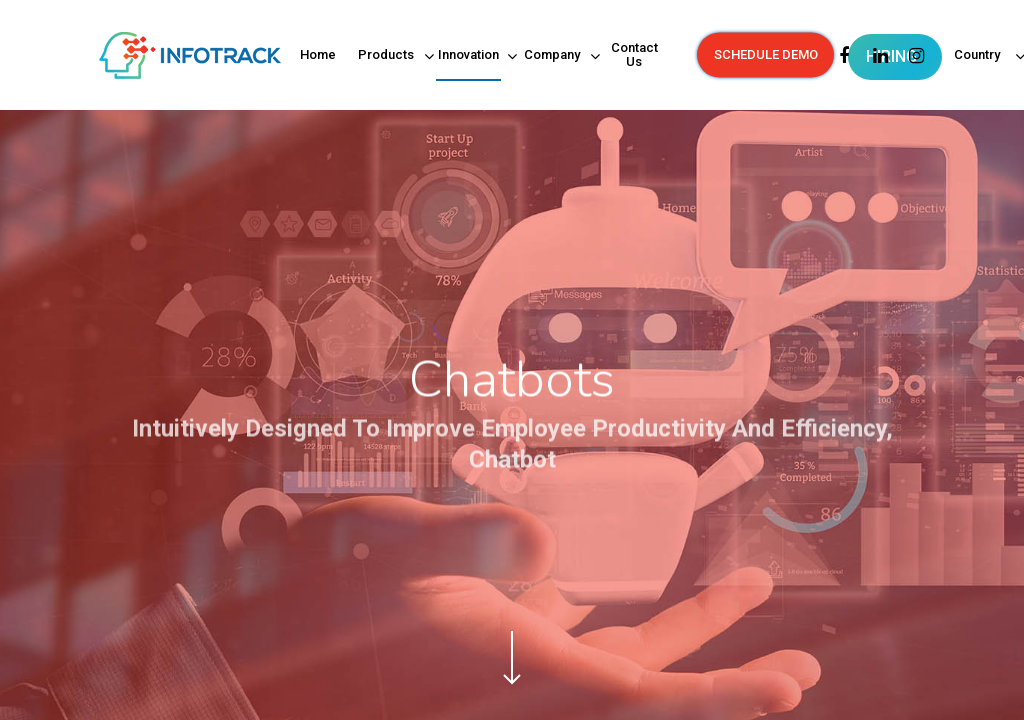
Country (978, 57)
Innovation (469, 57)
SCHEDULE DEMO (766, 55)
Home (318, 55)
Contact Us (634, 55)
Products (387, 57)
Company (553, 57)
